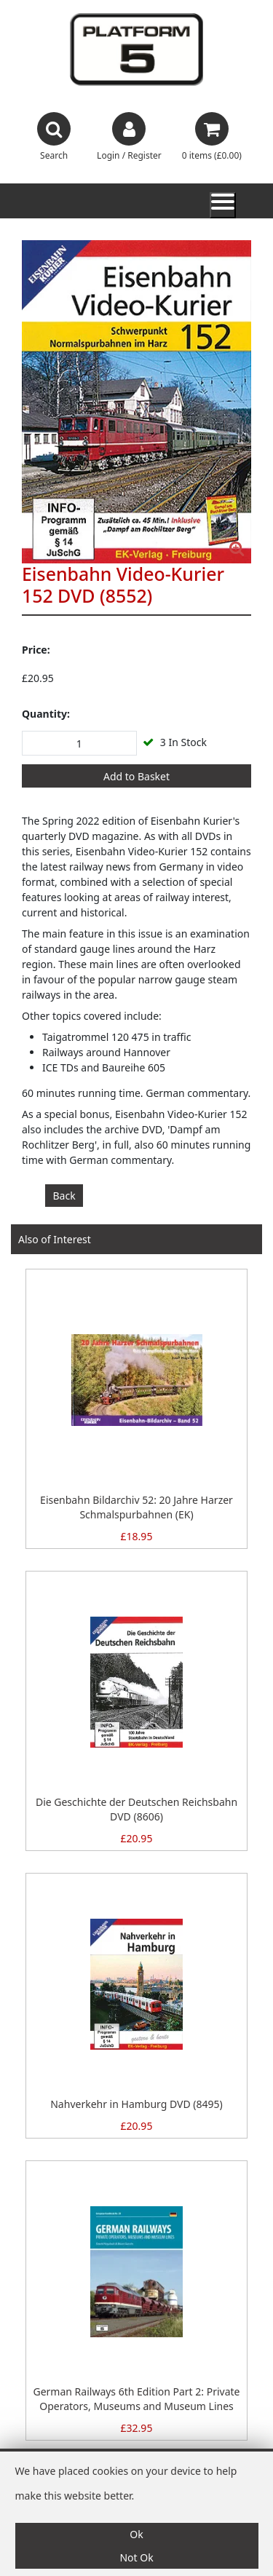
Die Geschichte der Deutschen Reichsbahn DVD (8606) (136, 1809)
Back (64, 1195)
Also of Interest (54, 1239)
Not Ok (136, 2557)
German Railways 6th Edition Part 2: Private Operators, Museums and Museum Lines (136, 2399)
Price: (36, 650)
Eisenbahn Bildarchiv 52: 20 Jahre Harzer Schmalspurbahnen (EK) (136, 1507)
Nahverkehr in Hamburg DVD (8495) (136, 2104)
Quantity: (46, 714)
